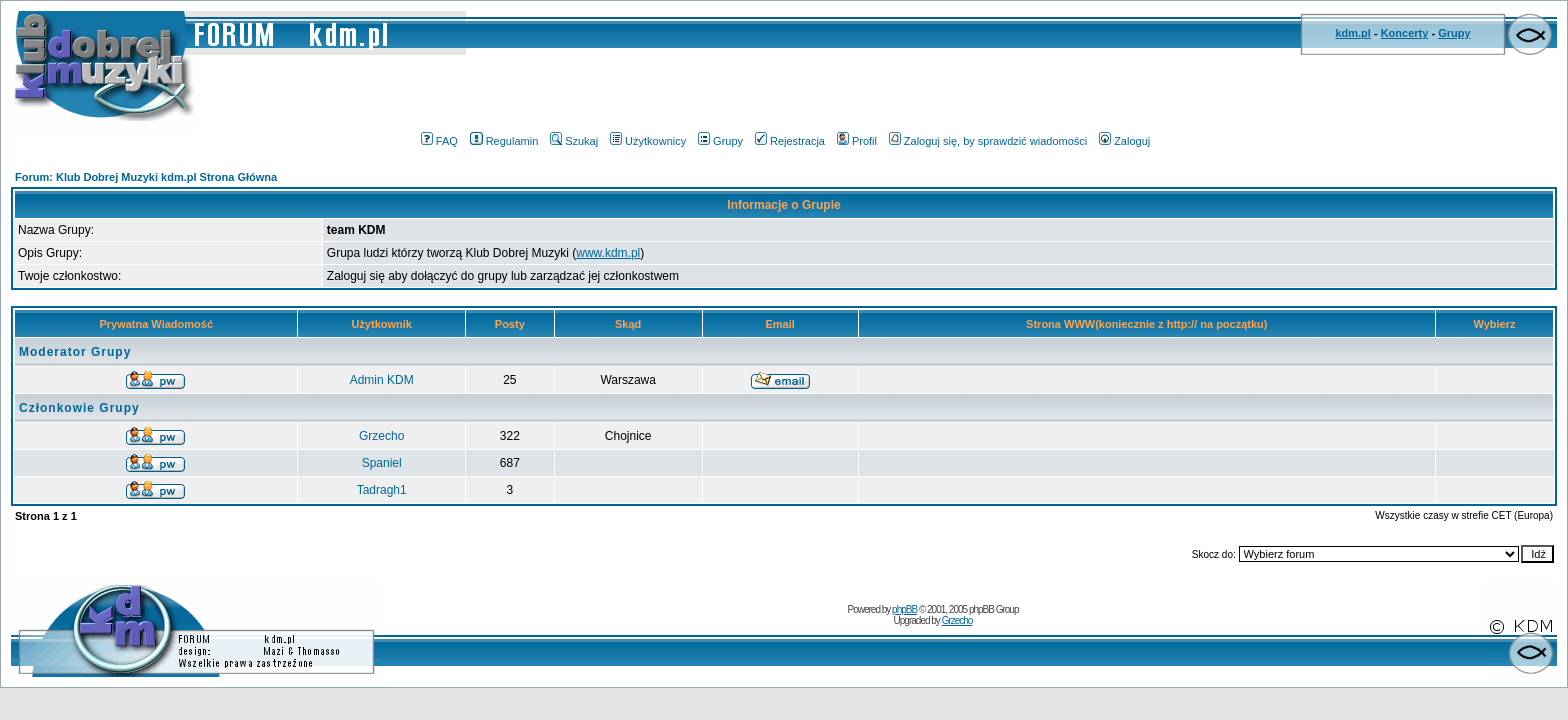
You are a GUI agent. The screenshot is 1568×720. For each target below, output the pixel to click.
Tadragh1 (382, 490)
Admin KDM (382, 380)
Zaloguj (1124, 141)
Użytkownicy (648, 141)
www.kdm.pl (608, 253)
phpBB (904, 609)
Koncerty (1405, 33)
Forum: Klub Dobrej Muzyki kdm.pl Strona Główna (146, 177)
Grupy (1454, 33)
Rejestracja (790, 141)
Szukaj (574, 141)
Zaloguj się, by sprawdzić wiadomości (988, 141)
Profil (857, 141)
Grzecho (381, 436)
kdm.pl (1352, 33)
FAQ (439, 141)
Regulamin (504, 141)
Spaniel (382, 463)
